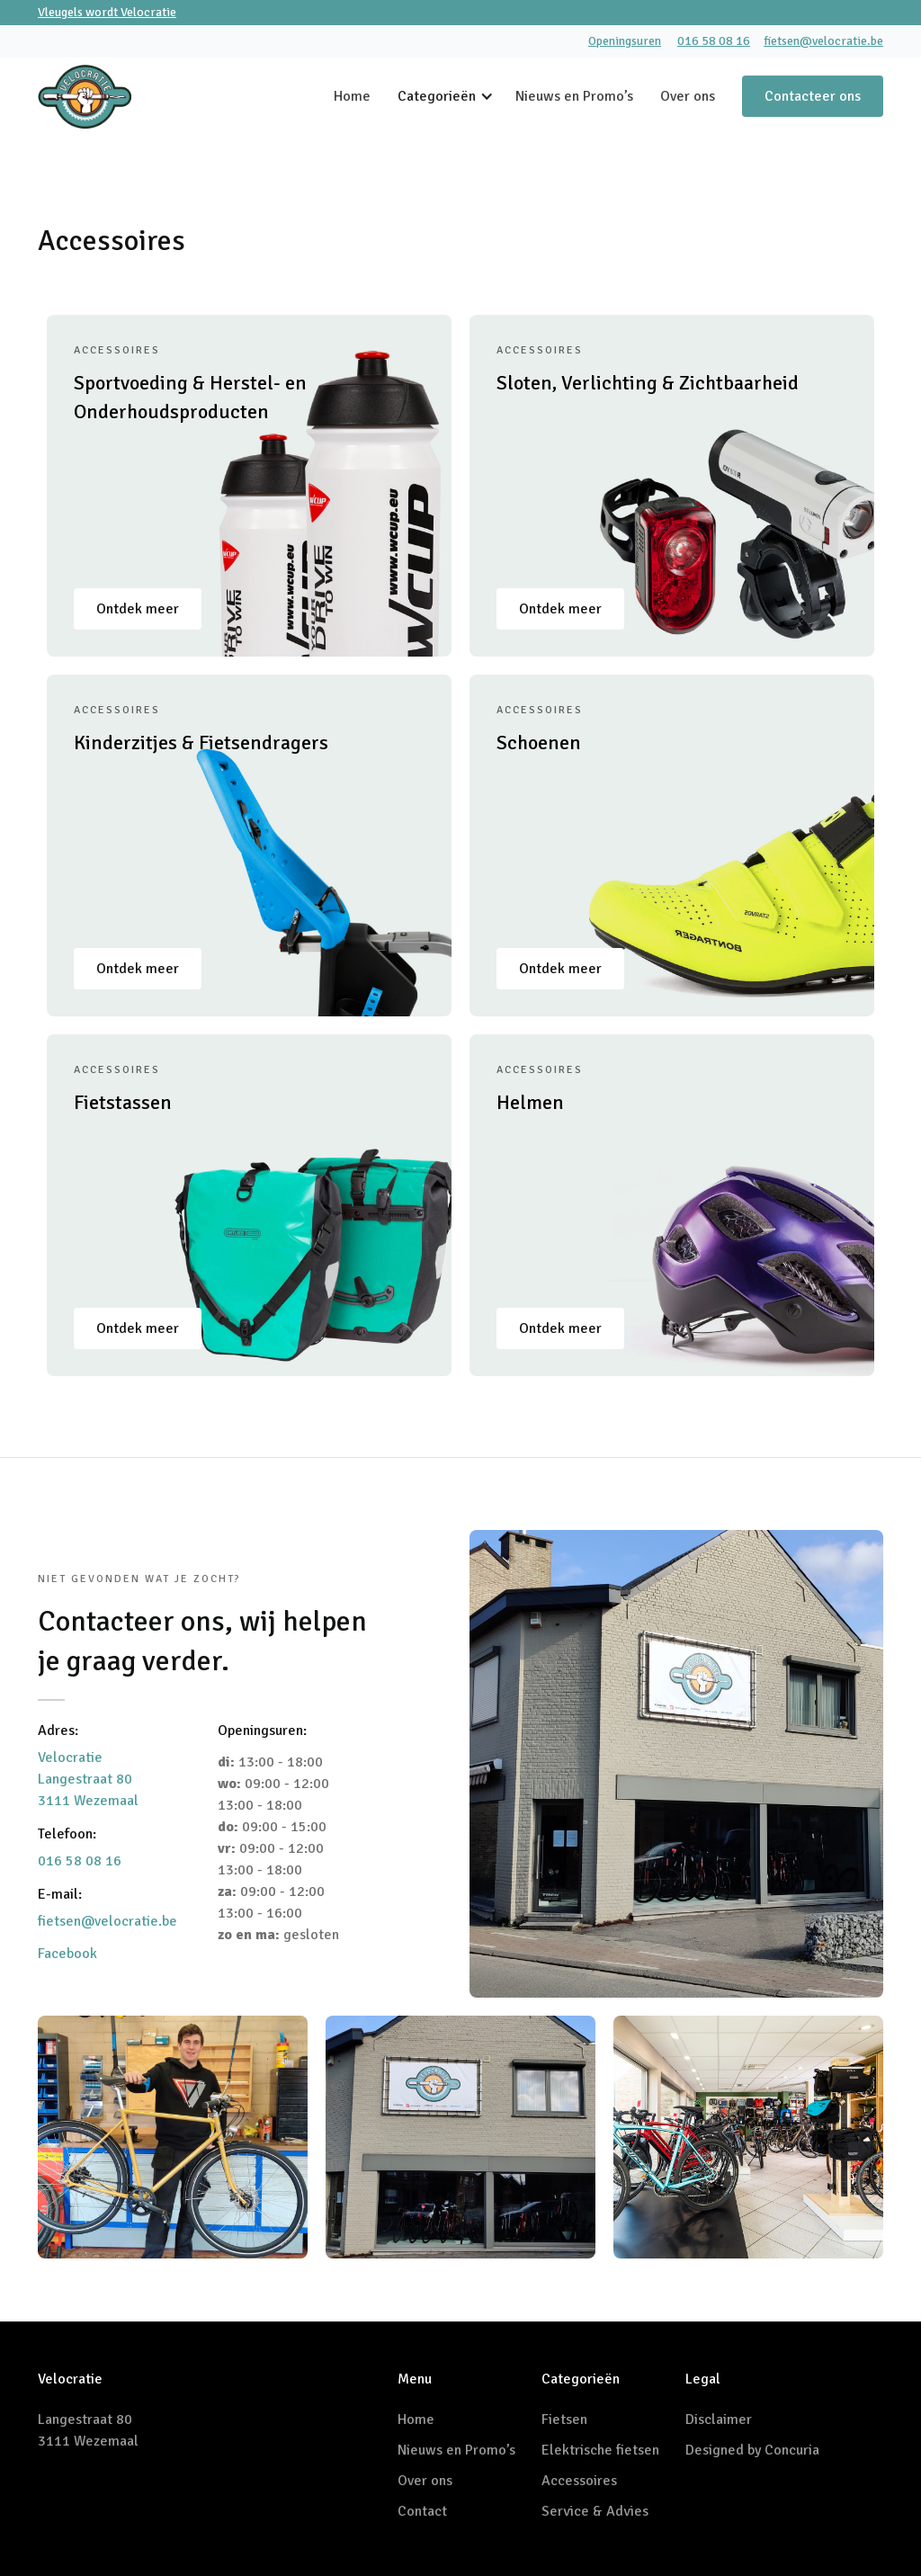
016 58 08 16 (713, 41)
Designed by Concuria (752, 2450)
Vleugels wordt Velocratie (107, 12)
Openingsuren (624, 41)
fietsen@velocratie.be (823, 41)
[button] (456, 96)
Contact (422, 2511)
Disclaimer (718, 2419)
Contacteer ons (813, 96)
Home (352, 96)
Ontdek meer (137, 609)
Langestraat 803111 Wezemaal (88, 2430)
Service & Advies (594, 2511)
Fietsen (564, 2419)
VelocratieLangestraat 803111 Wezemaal (88, 1779)
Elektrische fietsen (600, 2450)
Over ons (687, 96)
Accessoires (579, 2481)
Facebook (67, 1954)
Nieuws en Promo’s (574, 96)
